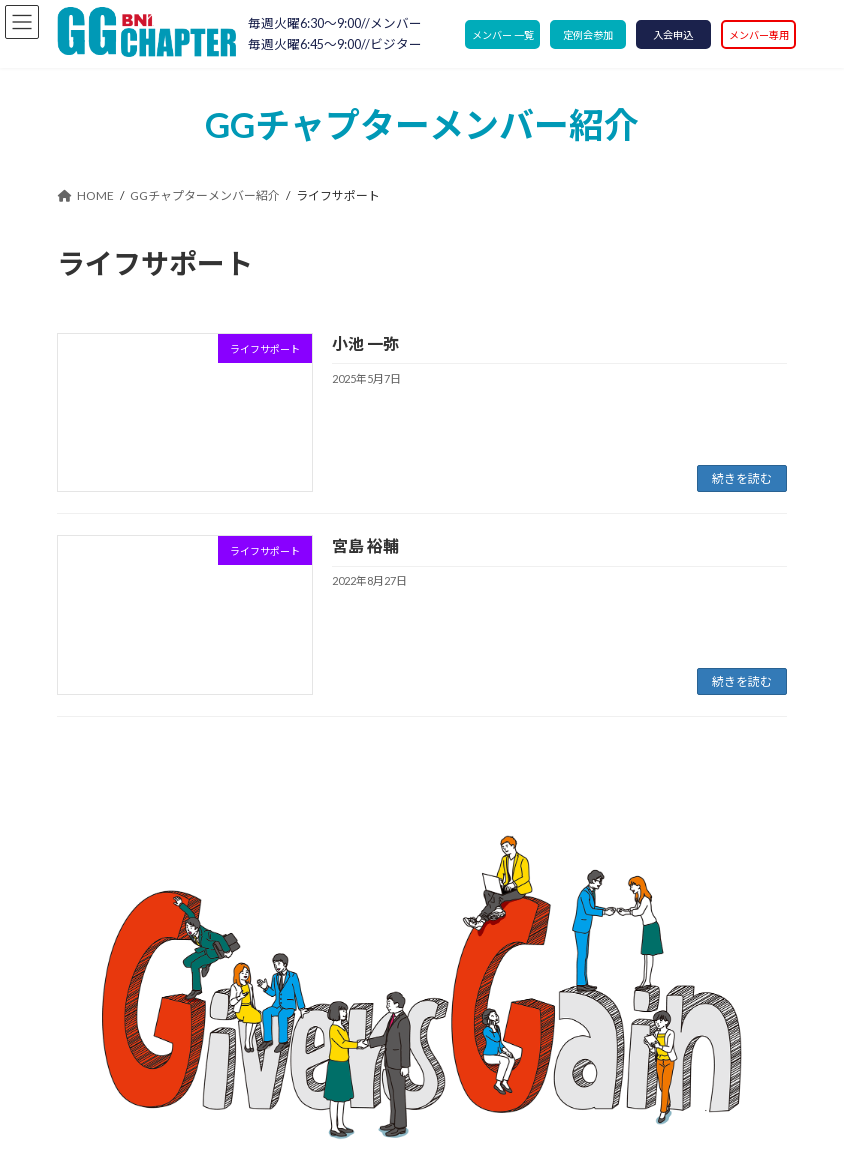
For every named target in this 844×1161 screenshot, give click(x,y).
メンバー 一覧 (503, 35)
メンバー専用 (759, 35)
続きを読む (742, 478)
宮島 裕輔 (365, 545)
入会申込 (673, 35)
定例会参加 (588, 35)
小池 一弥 (365, 343)
